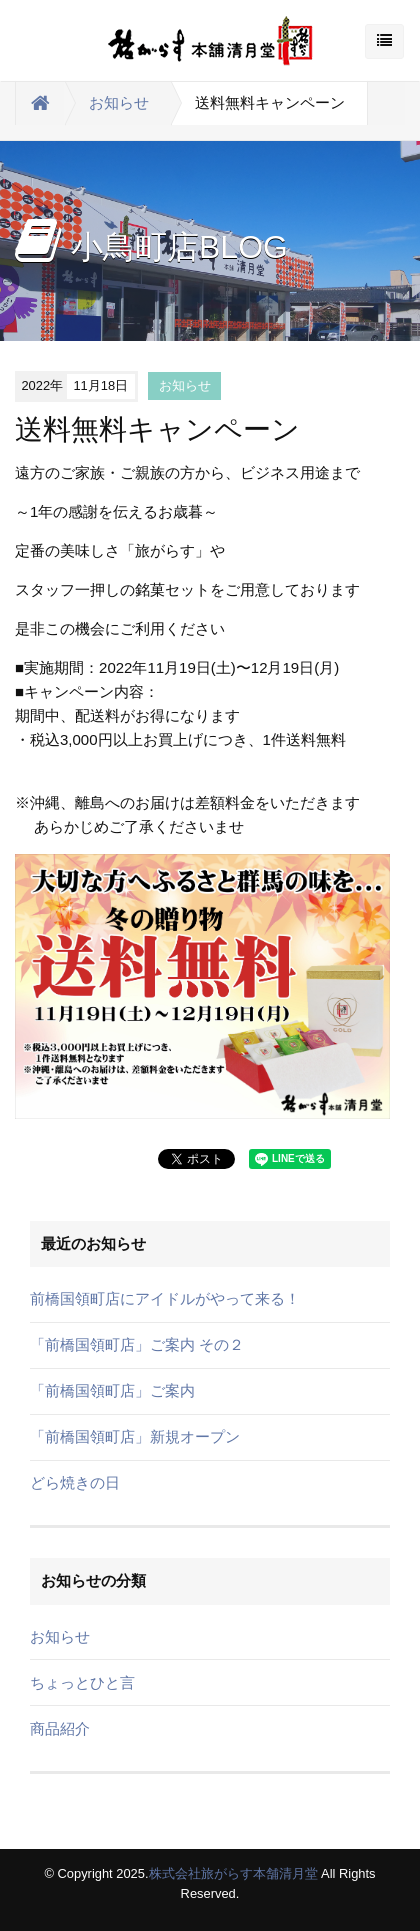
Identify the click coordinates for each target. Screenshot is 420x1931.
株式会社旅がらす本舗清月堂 (233, 1873)
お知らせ (119, 102)
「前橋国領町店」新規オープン (135, 1436)
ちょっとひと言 (82, 1682)
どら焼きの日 (75, 1482)
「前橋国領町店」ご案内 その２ (137, 1344)
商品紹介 (60, 1728)
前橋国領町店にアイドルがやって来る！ (165, 1298)
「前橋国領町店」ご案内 (112, 1390)
